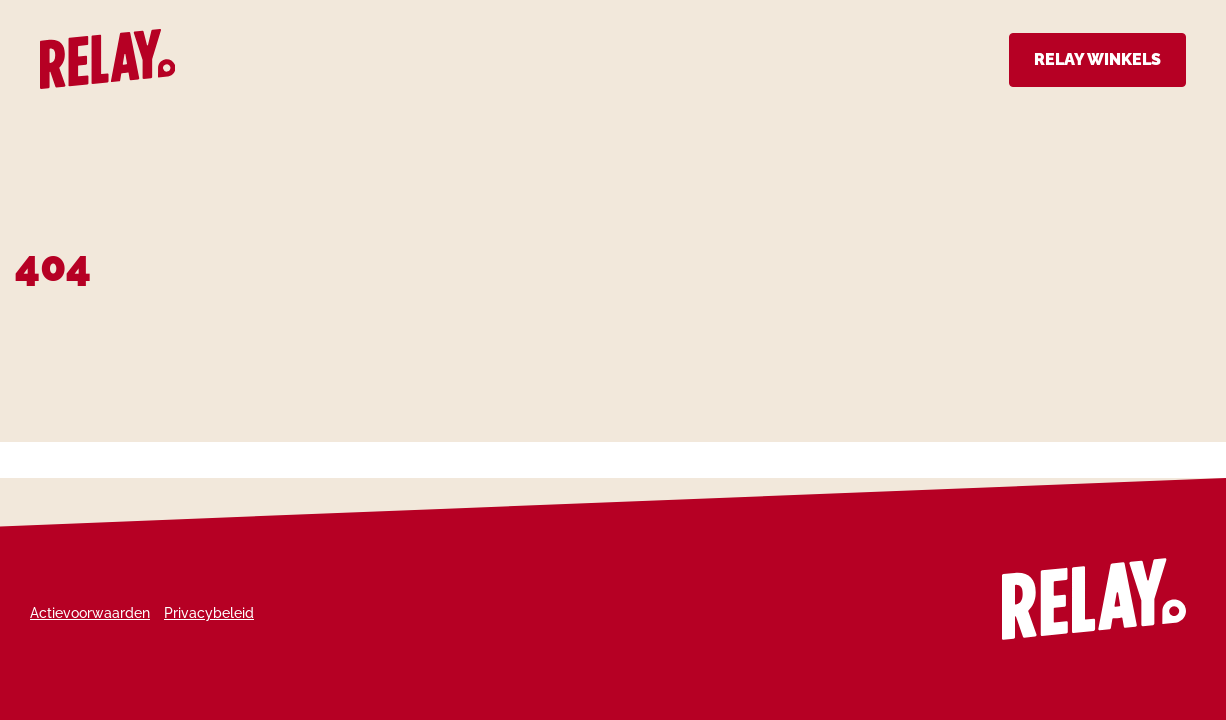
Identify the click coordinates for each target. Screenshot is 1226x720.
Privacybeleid (209, 613)
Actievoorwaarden (90, 613)
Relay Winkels (1097, 59)
